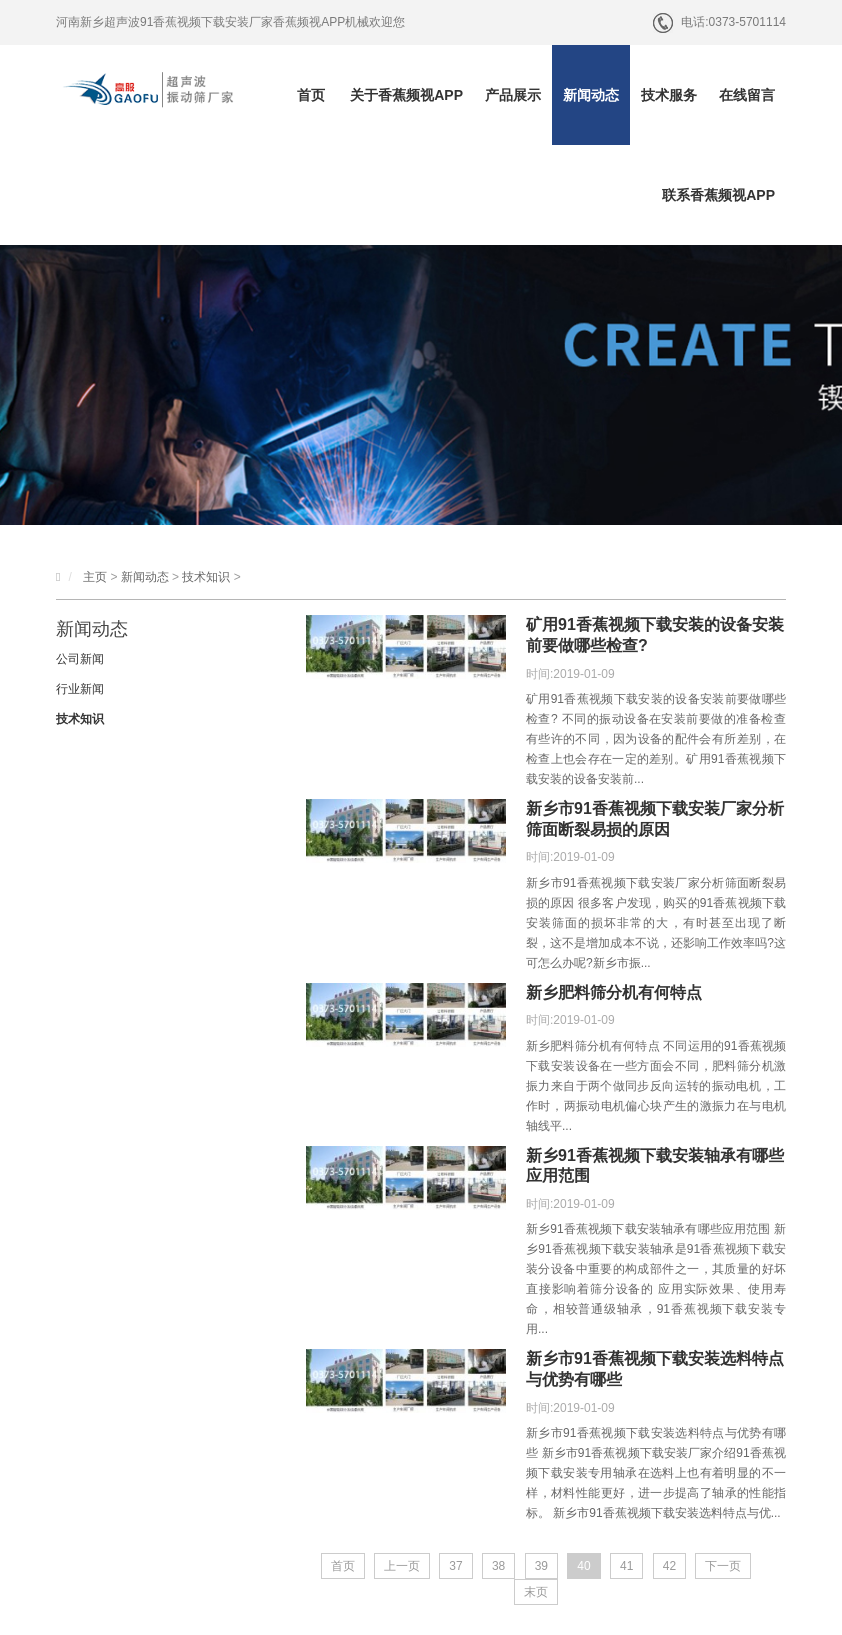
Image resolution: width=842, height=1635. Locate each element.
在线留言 (747, 95)
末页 (536, 1592)
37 (455, 1566)
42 (669, 1566)
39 (541, 1566)
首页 (311, 95)
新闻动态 (591, 95)
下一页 (723, 1566)
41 (626, 1566)
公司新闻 (80, 659)
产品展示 (513, 95)
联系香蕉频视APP (718, 195)
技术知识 (206, 577)
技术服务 (669, 95)
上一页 (402, 1566)
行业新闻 (80, 689)
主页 (95, 577)
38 (498, 1566)
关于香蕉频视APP (406, 95)
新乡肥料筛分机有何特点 (614, 992)
